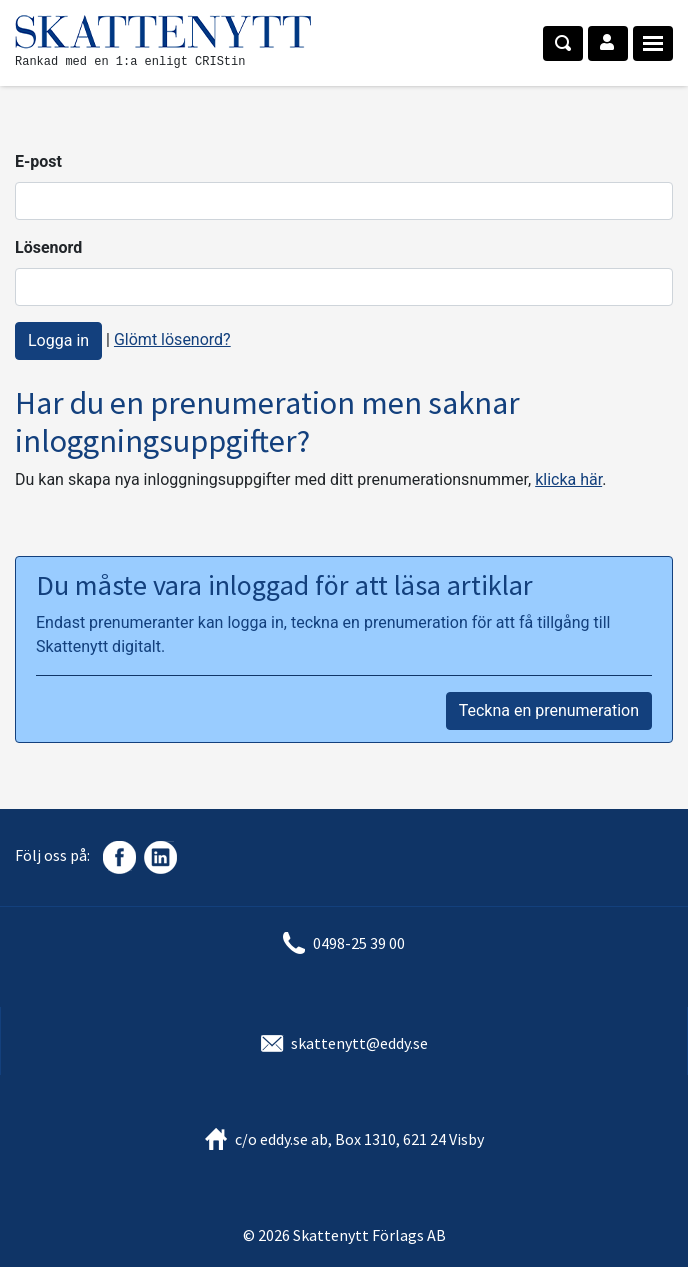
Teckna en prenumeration (549, 710)
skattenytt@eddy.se (359, 1043)
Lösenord (48, 247)
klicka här (568, 479)
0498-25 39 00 (359, 943)
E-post (38, 161)
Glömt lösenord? (172, 339)
